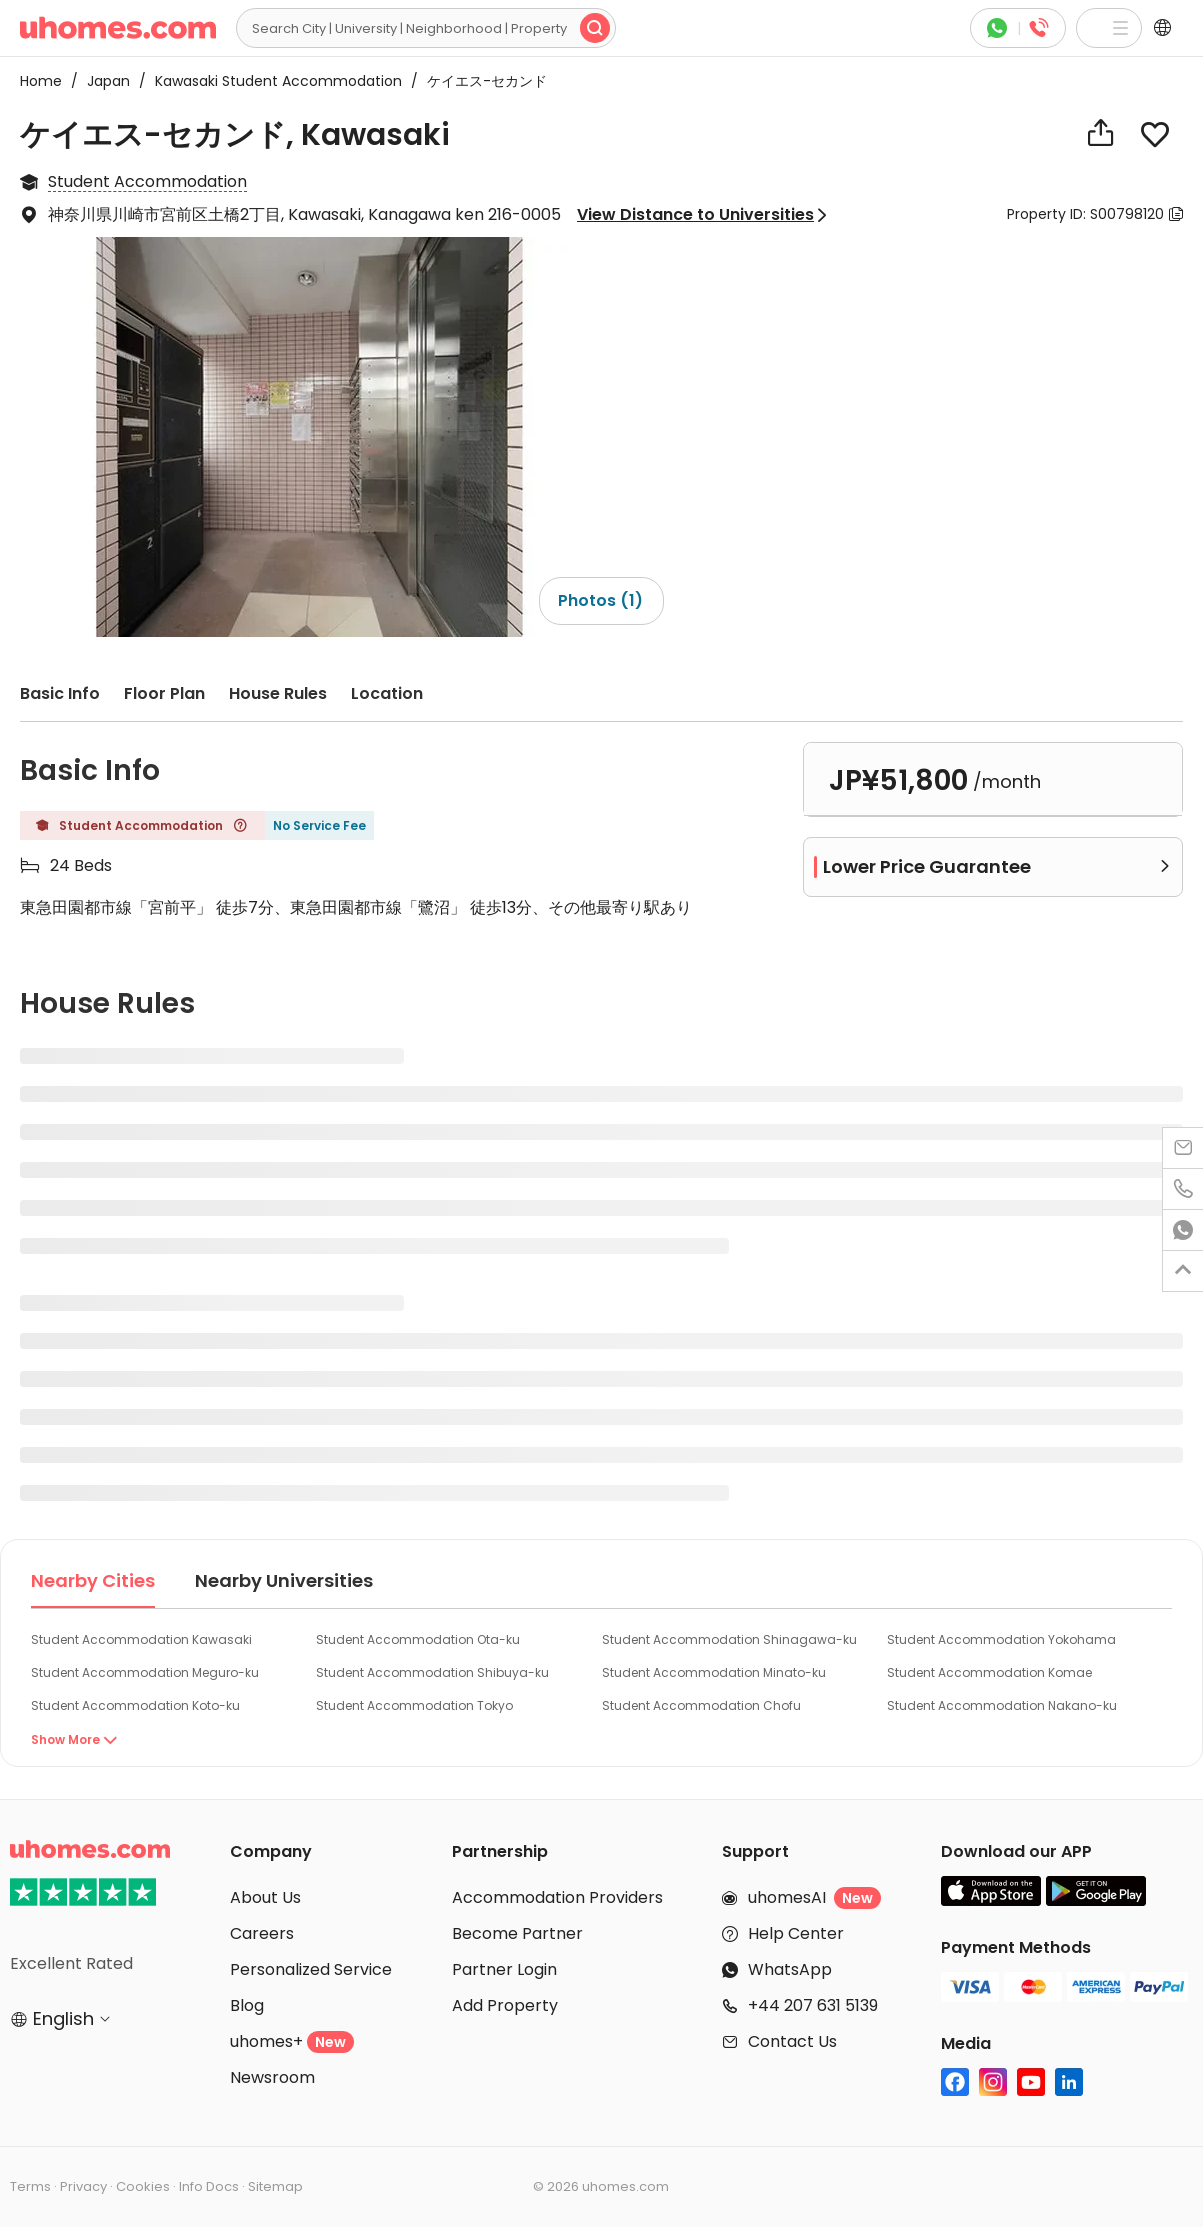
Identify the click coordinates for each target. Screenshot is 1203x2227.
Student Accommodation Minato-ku (714, 1672)
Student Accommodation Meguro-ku (145, 1672)
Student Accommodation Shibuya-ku (432, 1672)
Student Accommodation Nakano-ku (1002, 1705)
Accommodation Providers (557, 1897)
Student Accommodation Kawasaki (141, 1639)
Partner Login (504, 1969)
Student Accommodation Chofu (701, 1705)
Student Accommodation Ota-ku (418, 1639)
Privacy (83, 2186)
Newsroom (272, 2077)
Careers (262, 1933)
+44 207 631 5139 (813, 2005)
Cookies (143, 2186)
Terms (30, 2186)
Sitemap (275, 2186)
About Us (265, 1897)
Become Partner (517, 1933)
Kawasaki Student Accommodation (272, 81)
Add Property (505, 2005)
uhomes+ (292, 2041)
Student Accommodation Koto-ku (135, 1705)
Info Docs (209, 2186)
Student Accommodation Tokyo (414, 1705)
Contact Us (792, 2041)
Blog (247, 2005)
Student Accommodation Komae (989, 1672)
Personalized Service (311, 1969)
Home (41, 81)
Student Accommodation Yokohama (1001, 1639)
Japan (102, 81)
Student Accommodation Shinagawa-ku (729, 1639)
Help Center (796, 1933)
